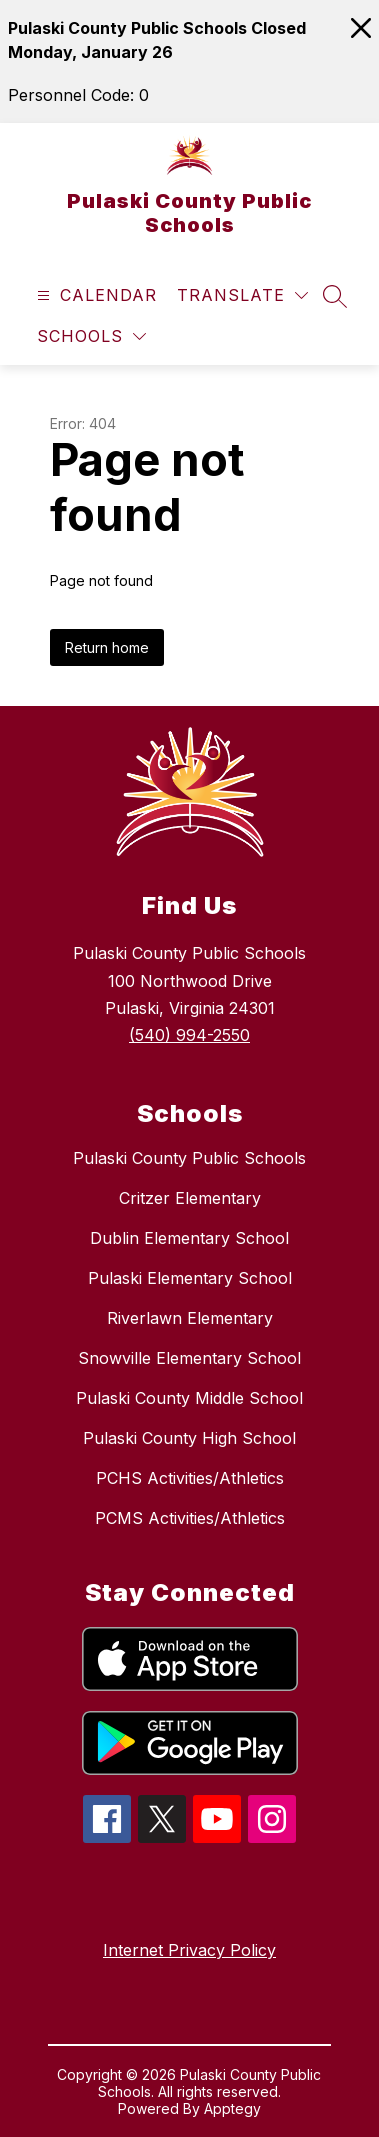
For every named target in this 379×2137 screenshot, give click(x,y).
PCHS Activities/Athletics (190, 1478)
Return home (107, 647)
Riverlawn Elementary (190, 1318)
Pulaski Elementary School (190, 1278)
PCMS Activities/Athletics (190, 1518)
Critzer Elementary (190, 1198)
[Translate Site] (242, 295)
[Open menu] (94, 295)
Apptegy (232, 2108)
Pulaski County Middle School (189, 1398)
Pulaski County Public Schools (189, 1158)
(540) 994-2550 (189, 1035)
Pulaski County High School (189, 1438)
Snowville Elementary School (189, 1358)
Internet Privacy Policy (189, 1950)
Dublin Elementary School (189, 1238)
